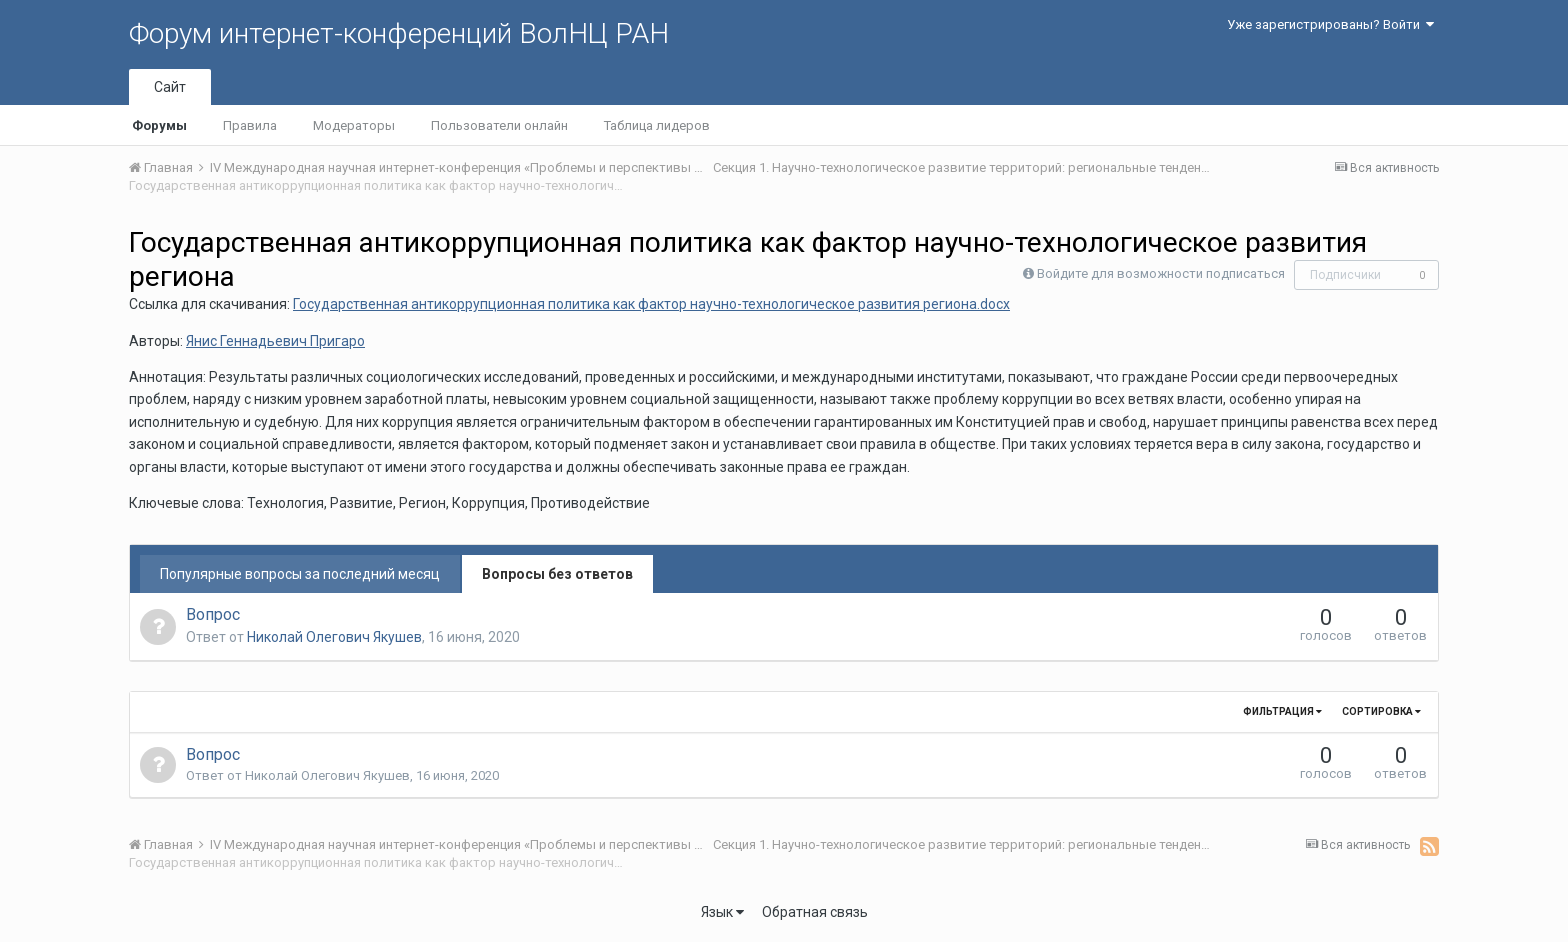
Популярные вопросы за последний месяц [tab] (300, 574)
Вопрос (213, 614)
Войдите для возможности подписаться (1161, 273)
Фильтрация (1282, 711)
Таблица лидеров (657, 125)
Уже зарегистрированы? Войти (1330, 24)
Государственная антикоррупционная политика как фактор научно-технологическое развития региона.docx (651, 304)
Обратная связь (815, 912)
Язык (722, 912)
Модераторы (354, 125)
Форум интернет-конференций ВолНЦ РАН (399, 33)
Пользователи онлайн (499, 125)
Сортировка (1381, 711)
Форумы (159, 125)
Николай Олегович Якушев (334, 637)
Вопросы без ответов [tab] (557, 574)
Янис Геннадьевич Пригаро (275, 341)
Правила (250, 125)
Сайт (170, 87)
